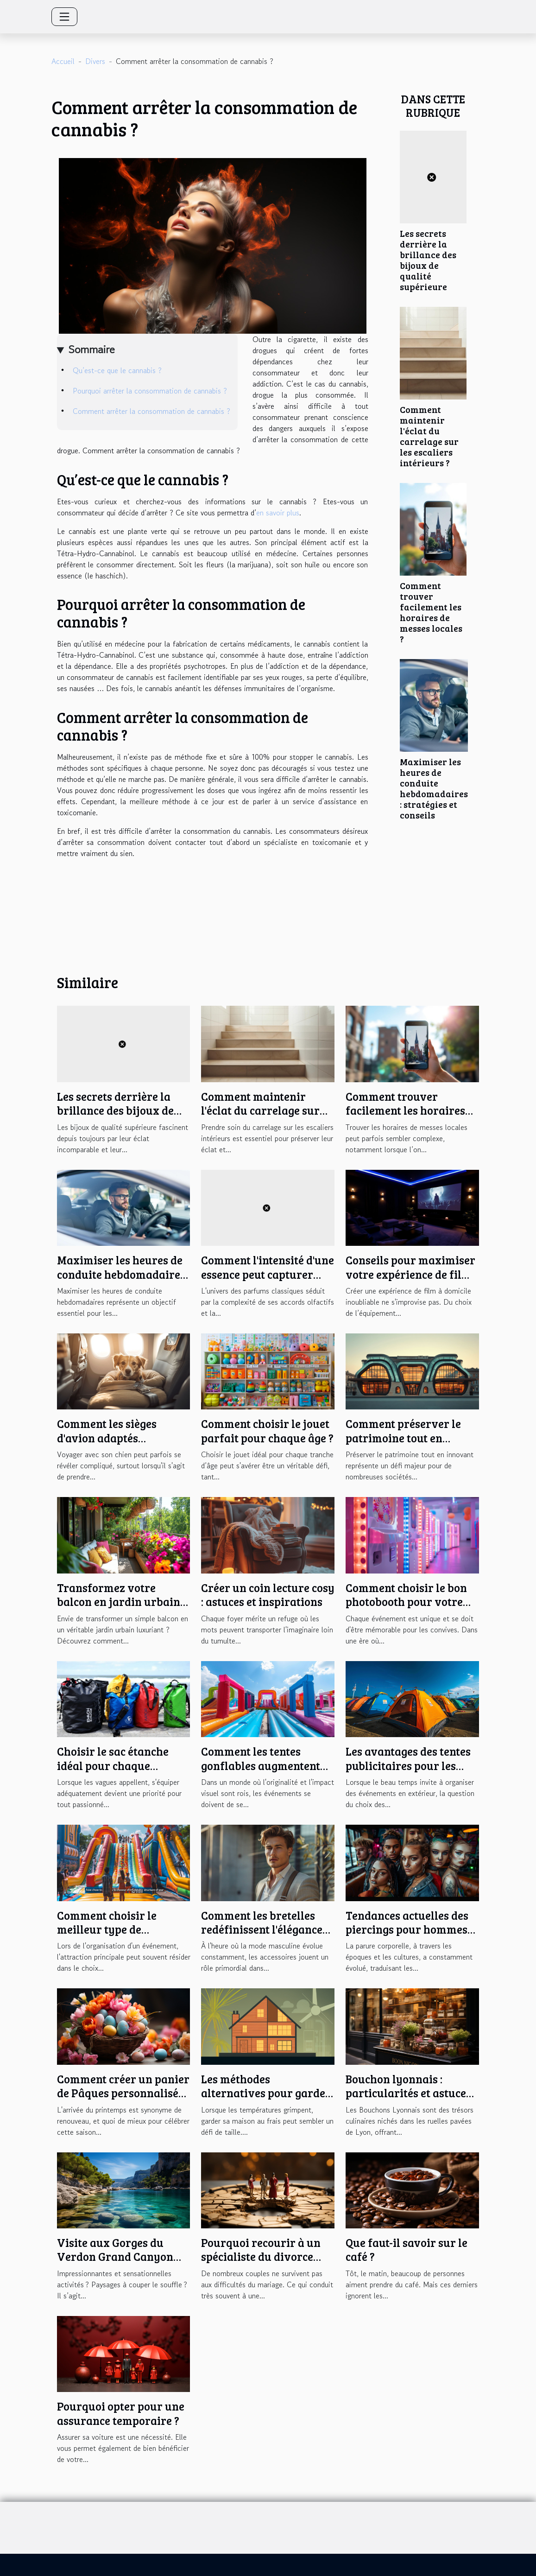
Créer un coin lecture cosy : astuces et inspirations (267, 1594)
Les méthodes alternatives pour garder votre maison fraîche (266, 2093)
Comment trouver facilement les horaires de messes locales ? (431, 612)
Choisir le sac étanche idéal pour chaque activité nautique (113, 1765)
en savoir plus (277, 512)
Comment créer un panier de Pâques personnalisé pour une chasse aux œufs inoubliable (123, 2100)
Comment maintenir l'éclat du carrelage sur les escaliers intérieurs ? (429, 436)
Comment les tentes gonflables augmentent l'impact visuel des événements (260, 1772)
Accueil (63, 61)
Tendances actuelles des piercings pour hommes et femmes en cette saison (411, 1929)
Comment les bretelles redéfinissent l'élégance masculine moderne (261, 1929)
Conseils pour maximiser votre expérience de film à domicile (410, 1274)
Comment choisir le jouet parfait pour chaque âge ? (267, 1430)
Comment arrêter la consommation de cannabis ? (151, 411)
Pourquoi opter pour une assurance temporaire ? (120, 2413)
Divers (95, 61)
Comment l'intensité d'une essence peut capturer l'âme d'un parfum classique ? (267, 1281)
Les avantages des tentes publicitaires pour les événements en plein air (408, 1765)
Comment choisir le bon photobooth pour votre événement (406, 1602)
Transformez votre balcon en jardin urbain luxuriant (118, 1602)
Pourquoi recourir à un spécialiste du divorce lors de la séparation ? (261, 2256)
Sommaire (91, 349)
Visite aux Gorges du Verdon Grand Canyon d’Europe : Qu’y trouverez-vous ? (123, 2263)
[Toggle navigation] (64, 16)
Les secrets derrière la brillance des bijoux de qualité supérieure (428, 259)
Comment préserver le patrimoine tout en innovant (403, 1437)
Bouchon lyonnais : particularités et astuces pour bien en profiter (408, 2093)
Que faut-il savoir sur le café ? (406, 2249)
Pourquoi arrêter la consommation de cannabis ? (150, 390)
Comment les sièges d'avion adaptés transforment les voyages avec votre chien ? (123, 1444)
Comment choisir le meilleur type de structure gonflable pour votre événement (121, 1936)
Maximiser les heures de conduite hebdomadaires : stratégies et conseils (434, 788)
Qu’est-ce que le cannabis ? (117, 370)
